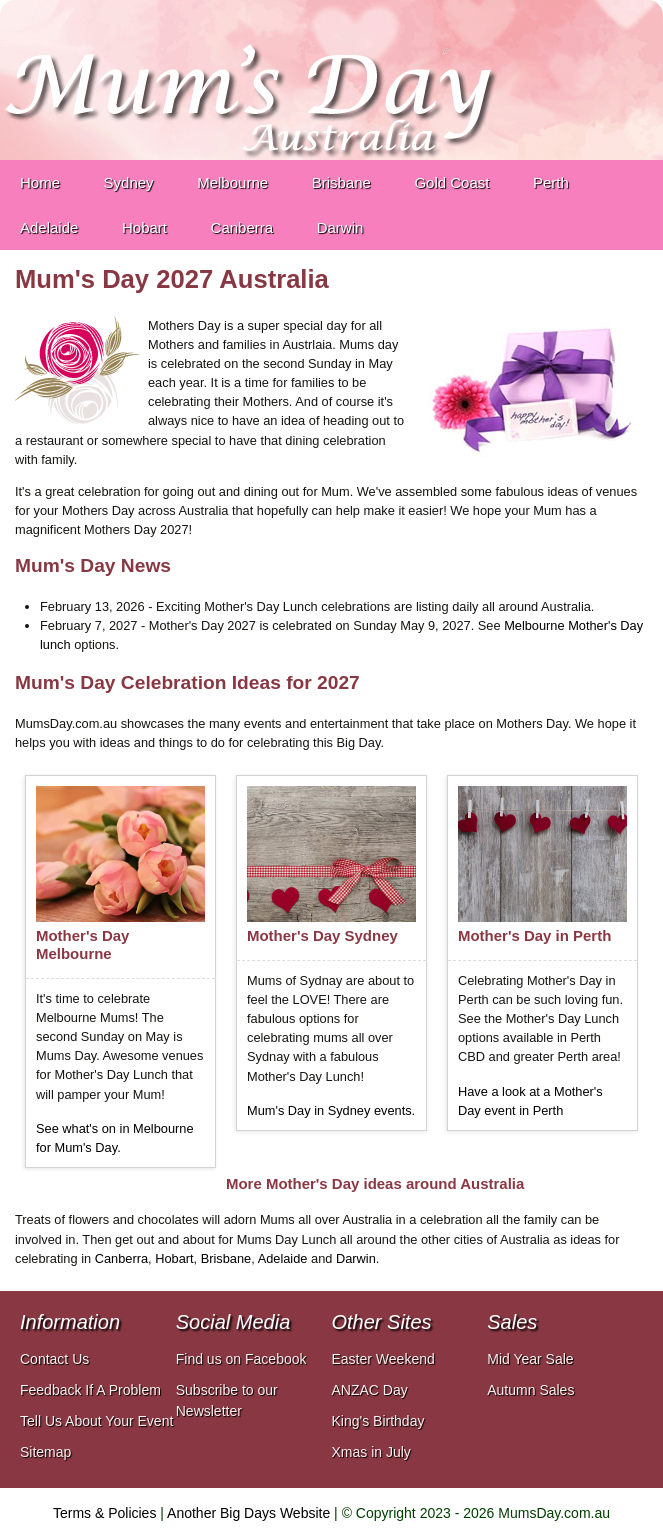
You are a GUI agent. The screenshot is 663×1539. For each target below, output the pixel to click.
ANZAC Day (370, 1390)
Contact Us (54, 1359)
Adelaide (283, 1258)
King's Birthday (378, 1421)
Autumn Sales (530, 1390)
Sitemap (45, 1452)
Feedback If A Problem (90, 1390)
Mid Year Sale (530, 1359)
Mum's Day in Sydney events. (331, 1110)
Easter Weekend (383, 1359)
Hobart (174, 1258)
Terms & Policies (104, 1513)
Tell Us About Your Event (96, 1421)
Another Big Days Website (248, 1513)
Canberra (121, 1258)
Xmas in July (371, 1452)
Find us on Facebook (241, 1359)
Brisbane (226, 1258)
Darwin (356, 1258)
